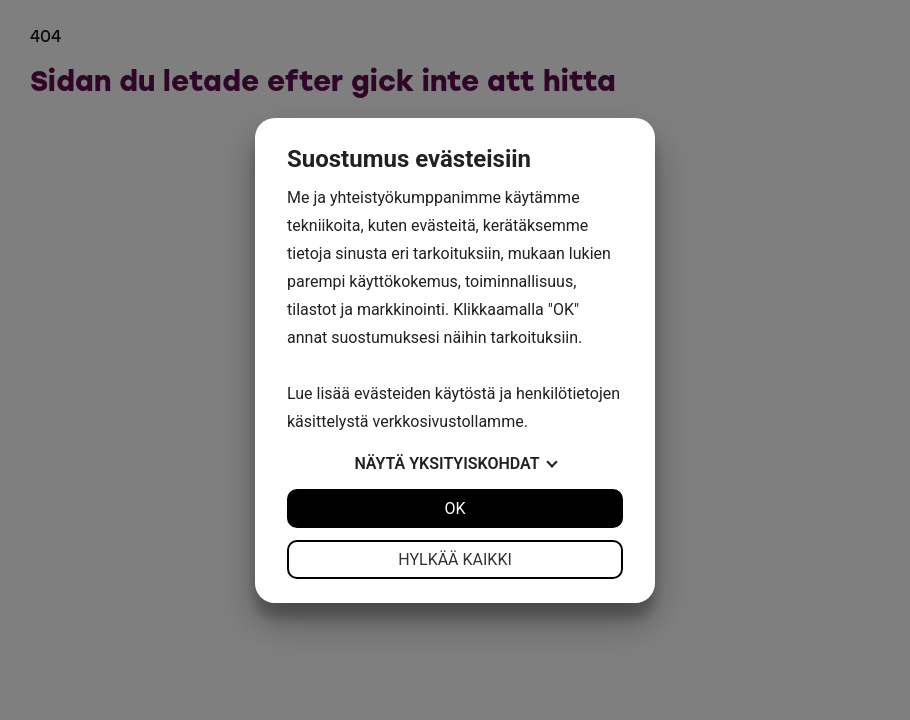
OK (454, 508)
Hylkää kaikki (455, 559)
